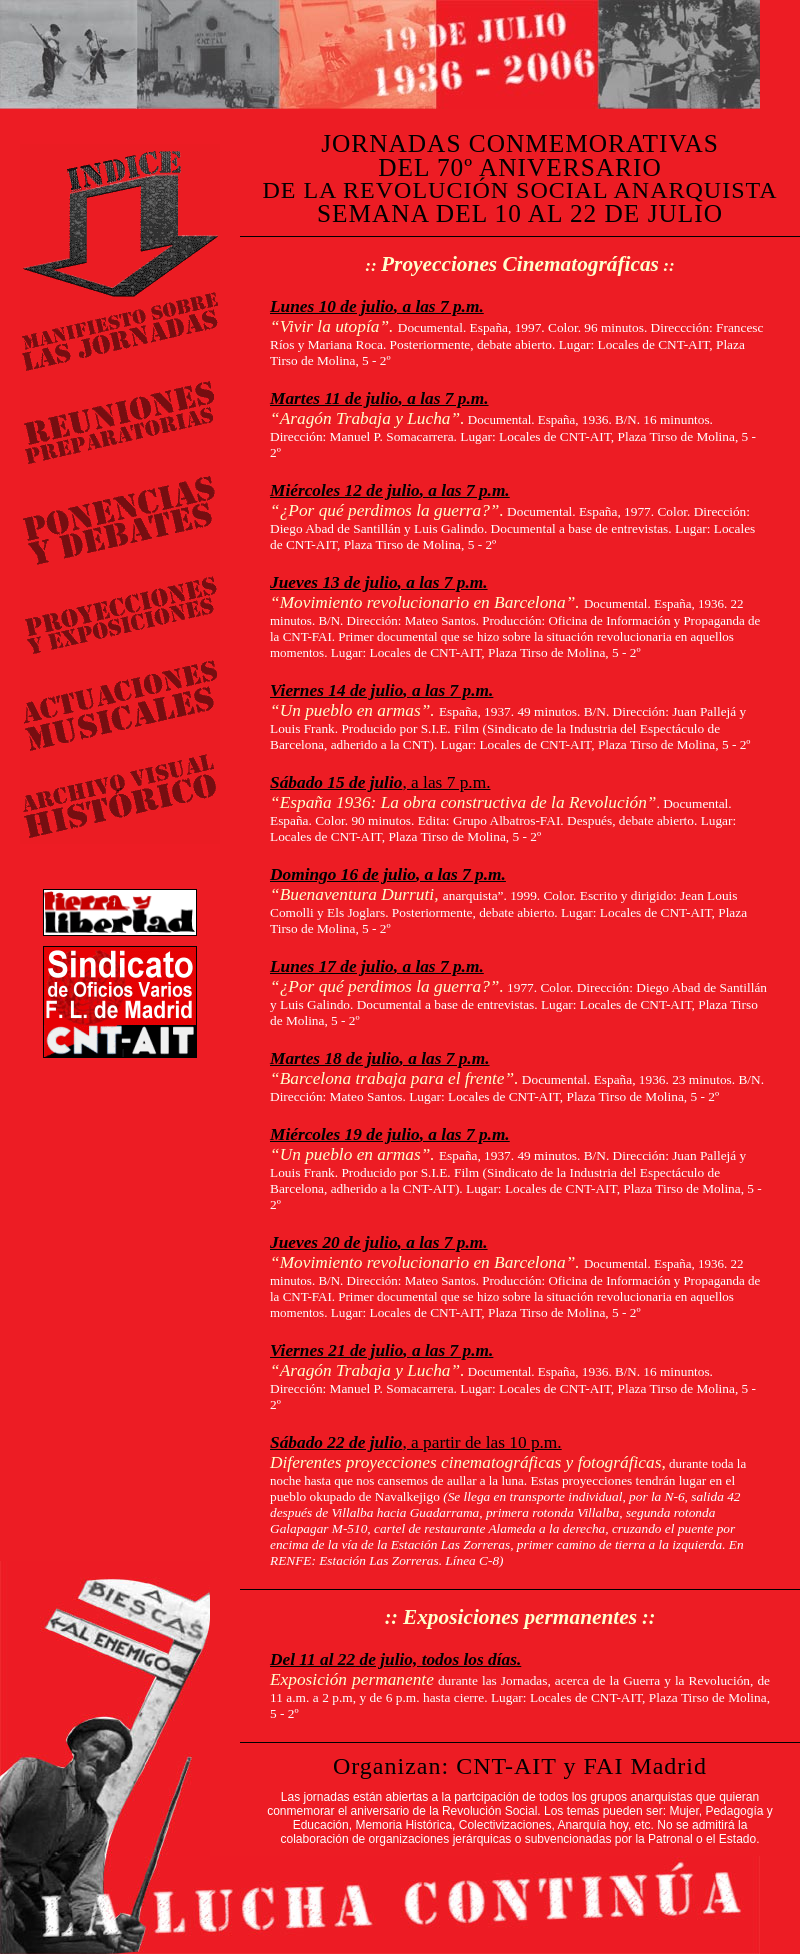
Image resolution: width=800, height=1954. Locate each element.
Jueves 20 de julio (334, 1242)
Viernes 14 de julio (336, 690)
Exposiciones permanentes (520, 1617)
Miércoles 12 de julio (345, 490)
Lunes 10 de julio (332, 306)
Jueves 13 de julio (334, 582)
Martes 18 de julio (335, 1058)
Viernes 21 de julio (336, 1350)
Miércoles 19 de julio (345, 1134)
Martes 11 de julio (334, 398)
